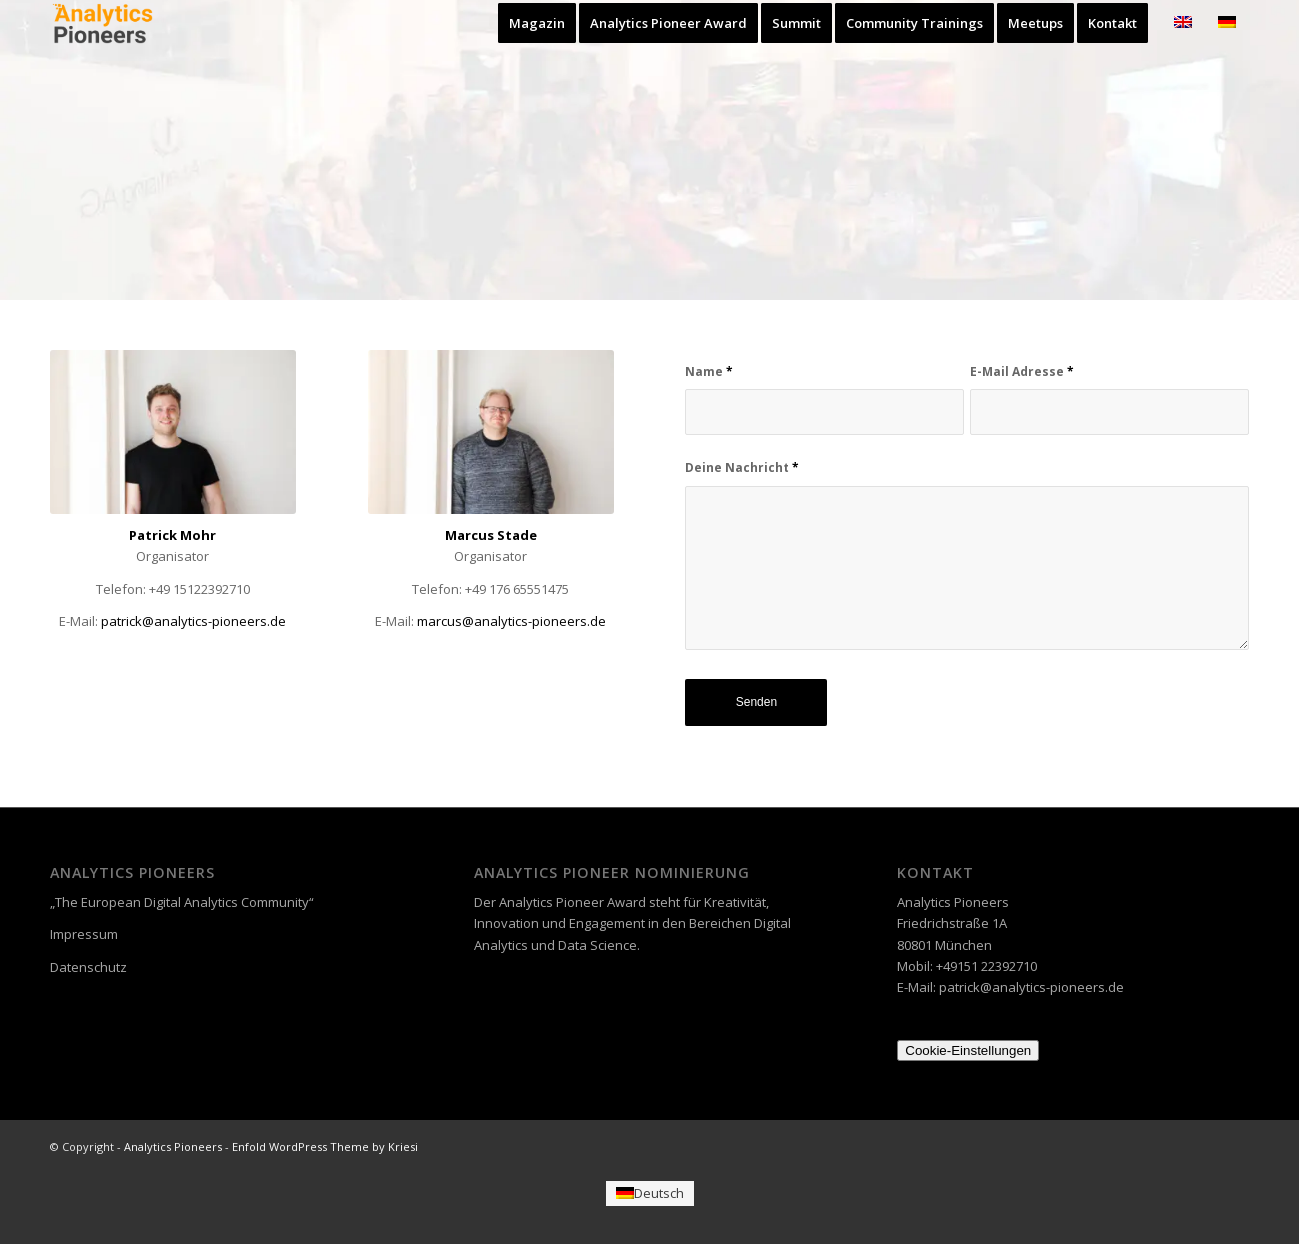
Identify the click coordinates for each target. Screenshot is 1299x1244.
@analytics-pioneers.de (511, 621)
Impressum (84, 934)
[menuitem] (537, 23)
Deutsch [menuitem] (659, 1193)
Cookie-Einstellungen (968, 1050)
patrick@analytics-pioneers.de (193, 621)
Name (709, 371)
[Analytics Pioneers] (102, 23)
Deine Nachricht (742, 467)
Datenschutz (88, 967)
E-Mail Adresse (1022, 371)
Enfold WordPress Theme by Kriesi (325, 1146)
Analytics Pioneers (173, 1146)
